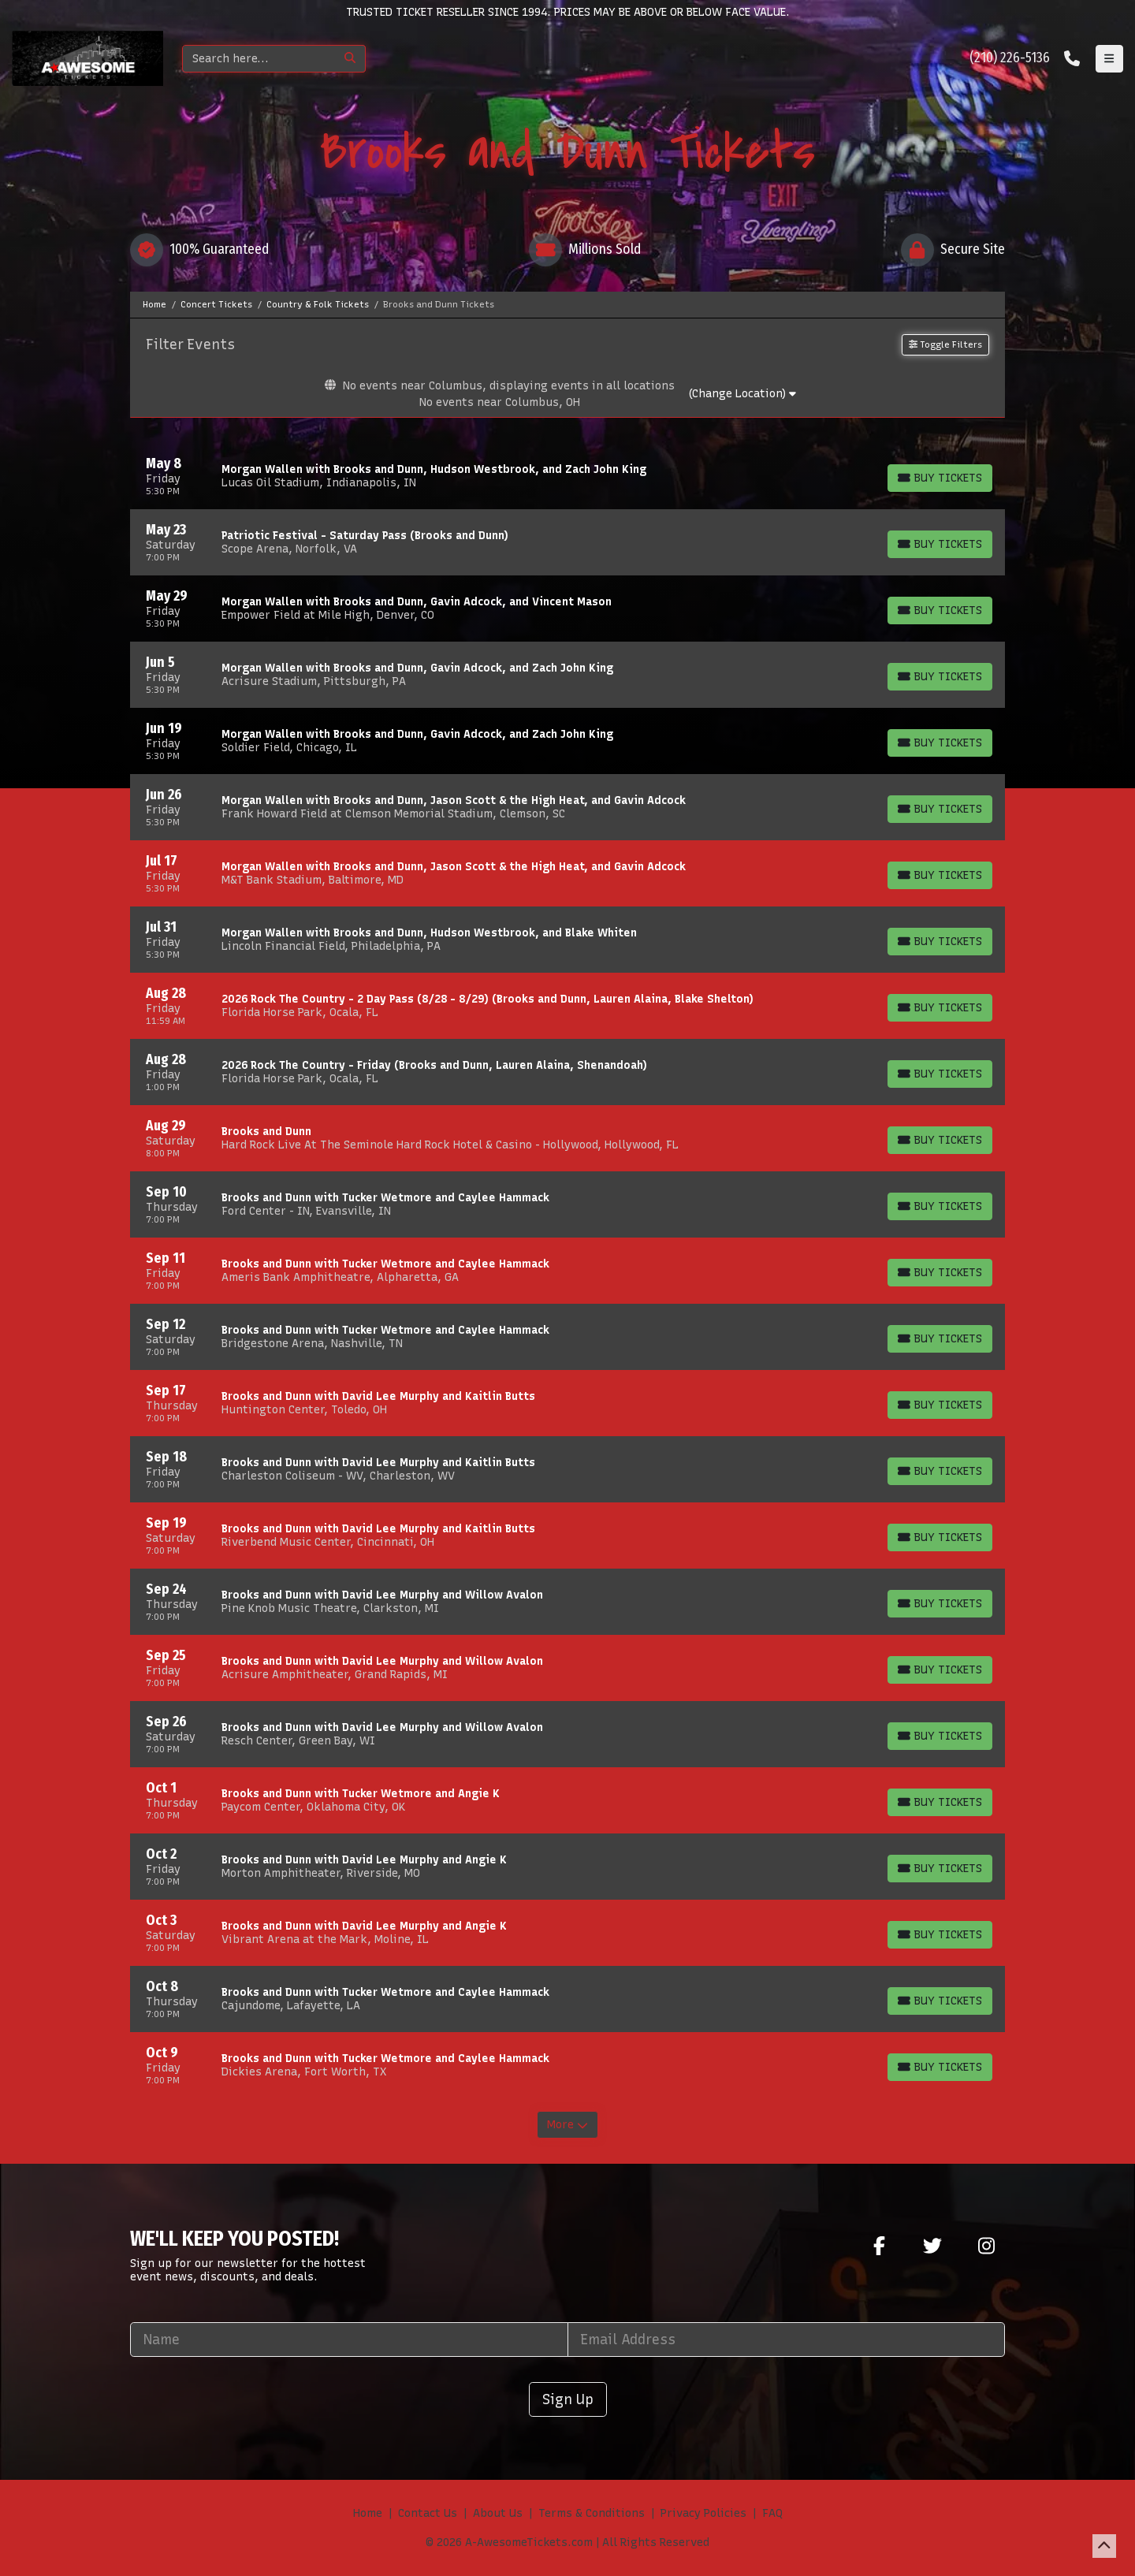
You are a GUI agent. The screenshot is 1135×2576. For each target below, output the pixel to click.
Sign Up (568, 2399)
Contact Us (427, 2513)
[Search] (259, 59)
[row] (567, 476)
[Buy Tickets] (940, 478)
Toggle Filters (945, 344)
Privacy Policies (703, 2513)
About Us (498, 2513)
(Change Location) (742, 393)
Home (367, 2513)
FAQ (772, 2513)
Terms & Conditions (591, 2513)
